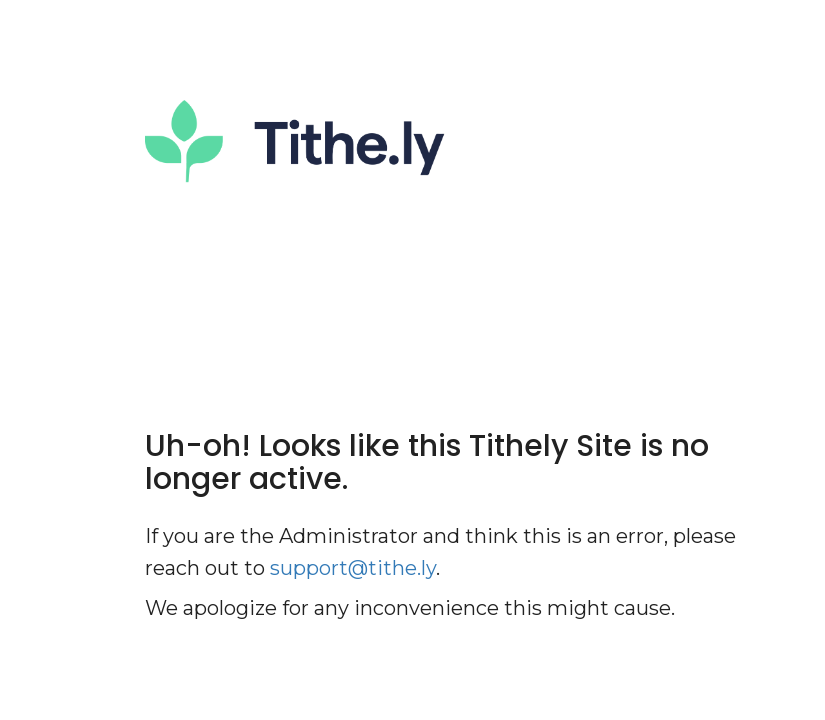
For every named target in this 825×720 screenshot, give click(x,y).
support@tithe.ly (353, 568)
